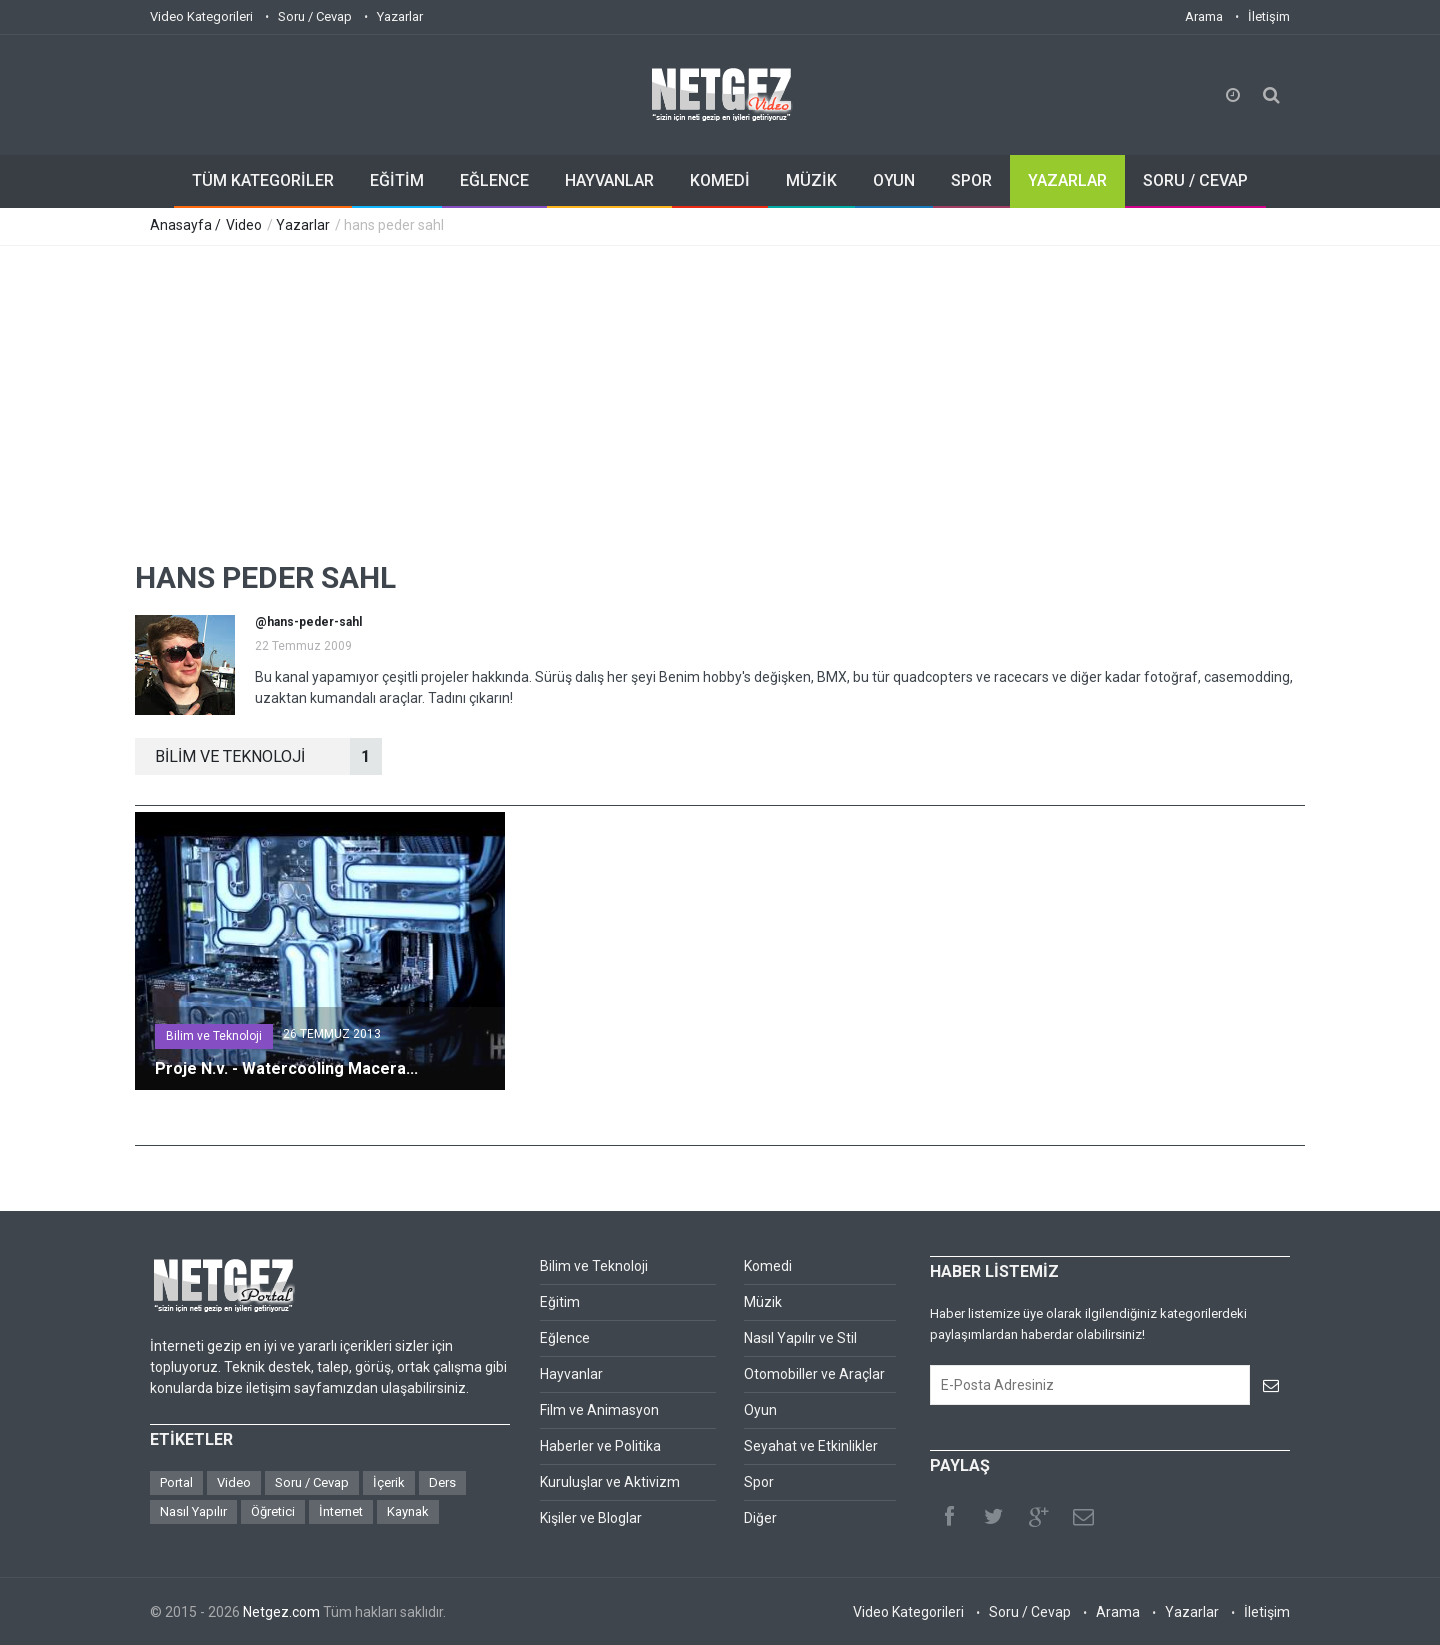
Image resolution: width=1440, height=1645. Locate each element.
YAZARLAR (1067, 180)
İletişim (1269, 16)
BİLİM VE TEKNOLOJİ (268, 756)
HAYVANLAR (609, 180)
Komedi (768, 1266)
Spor (759, 1482)
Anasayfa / (187, 225)
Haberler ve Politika (600, 1446)
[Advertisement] (720, 396)
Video (244, 225)
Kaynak (408, 1511)
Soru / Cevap (315, 16)
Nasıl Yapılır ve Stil (800, 1338)
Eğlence (565, 1338)
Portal (176, 1482)
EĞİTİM (397, 180)
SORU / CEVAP (1195, 180)
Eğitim (560, 1302)
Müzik (763, 1302)
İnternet (341, 1511)
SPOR (971, 180)
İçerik (389, 1482)
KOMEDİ (720, 180)
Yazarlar (400, 16)
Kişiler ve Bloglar (591, 1518)
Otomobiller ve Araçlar (814, 1374)
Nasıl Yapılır (193, 1511)
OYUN (894, 180)
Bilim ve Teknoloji (214, 1036)
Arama (1204, 16)
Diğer (760, 1518)
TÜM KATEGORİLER (263, 180)
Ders (442, 1482)
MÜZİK (811, 180)
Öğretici (273, 1511)
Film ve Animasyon (599, 1410)
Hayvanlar (571, 1374)
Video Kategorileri (201, 16)
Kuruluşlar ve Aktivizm (610, 1482)
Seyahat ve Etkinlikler (811, 1446)
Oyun (760, 1410)
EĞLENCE (494, 180)
